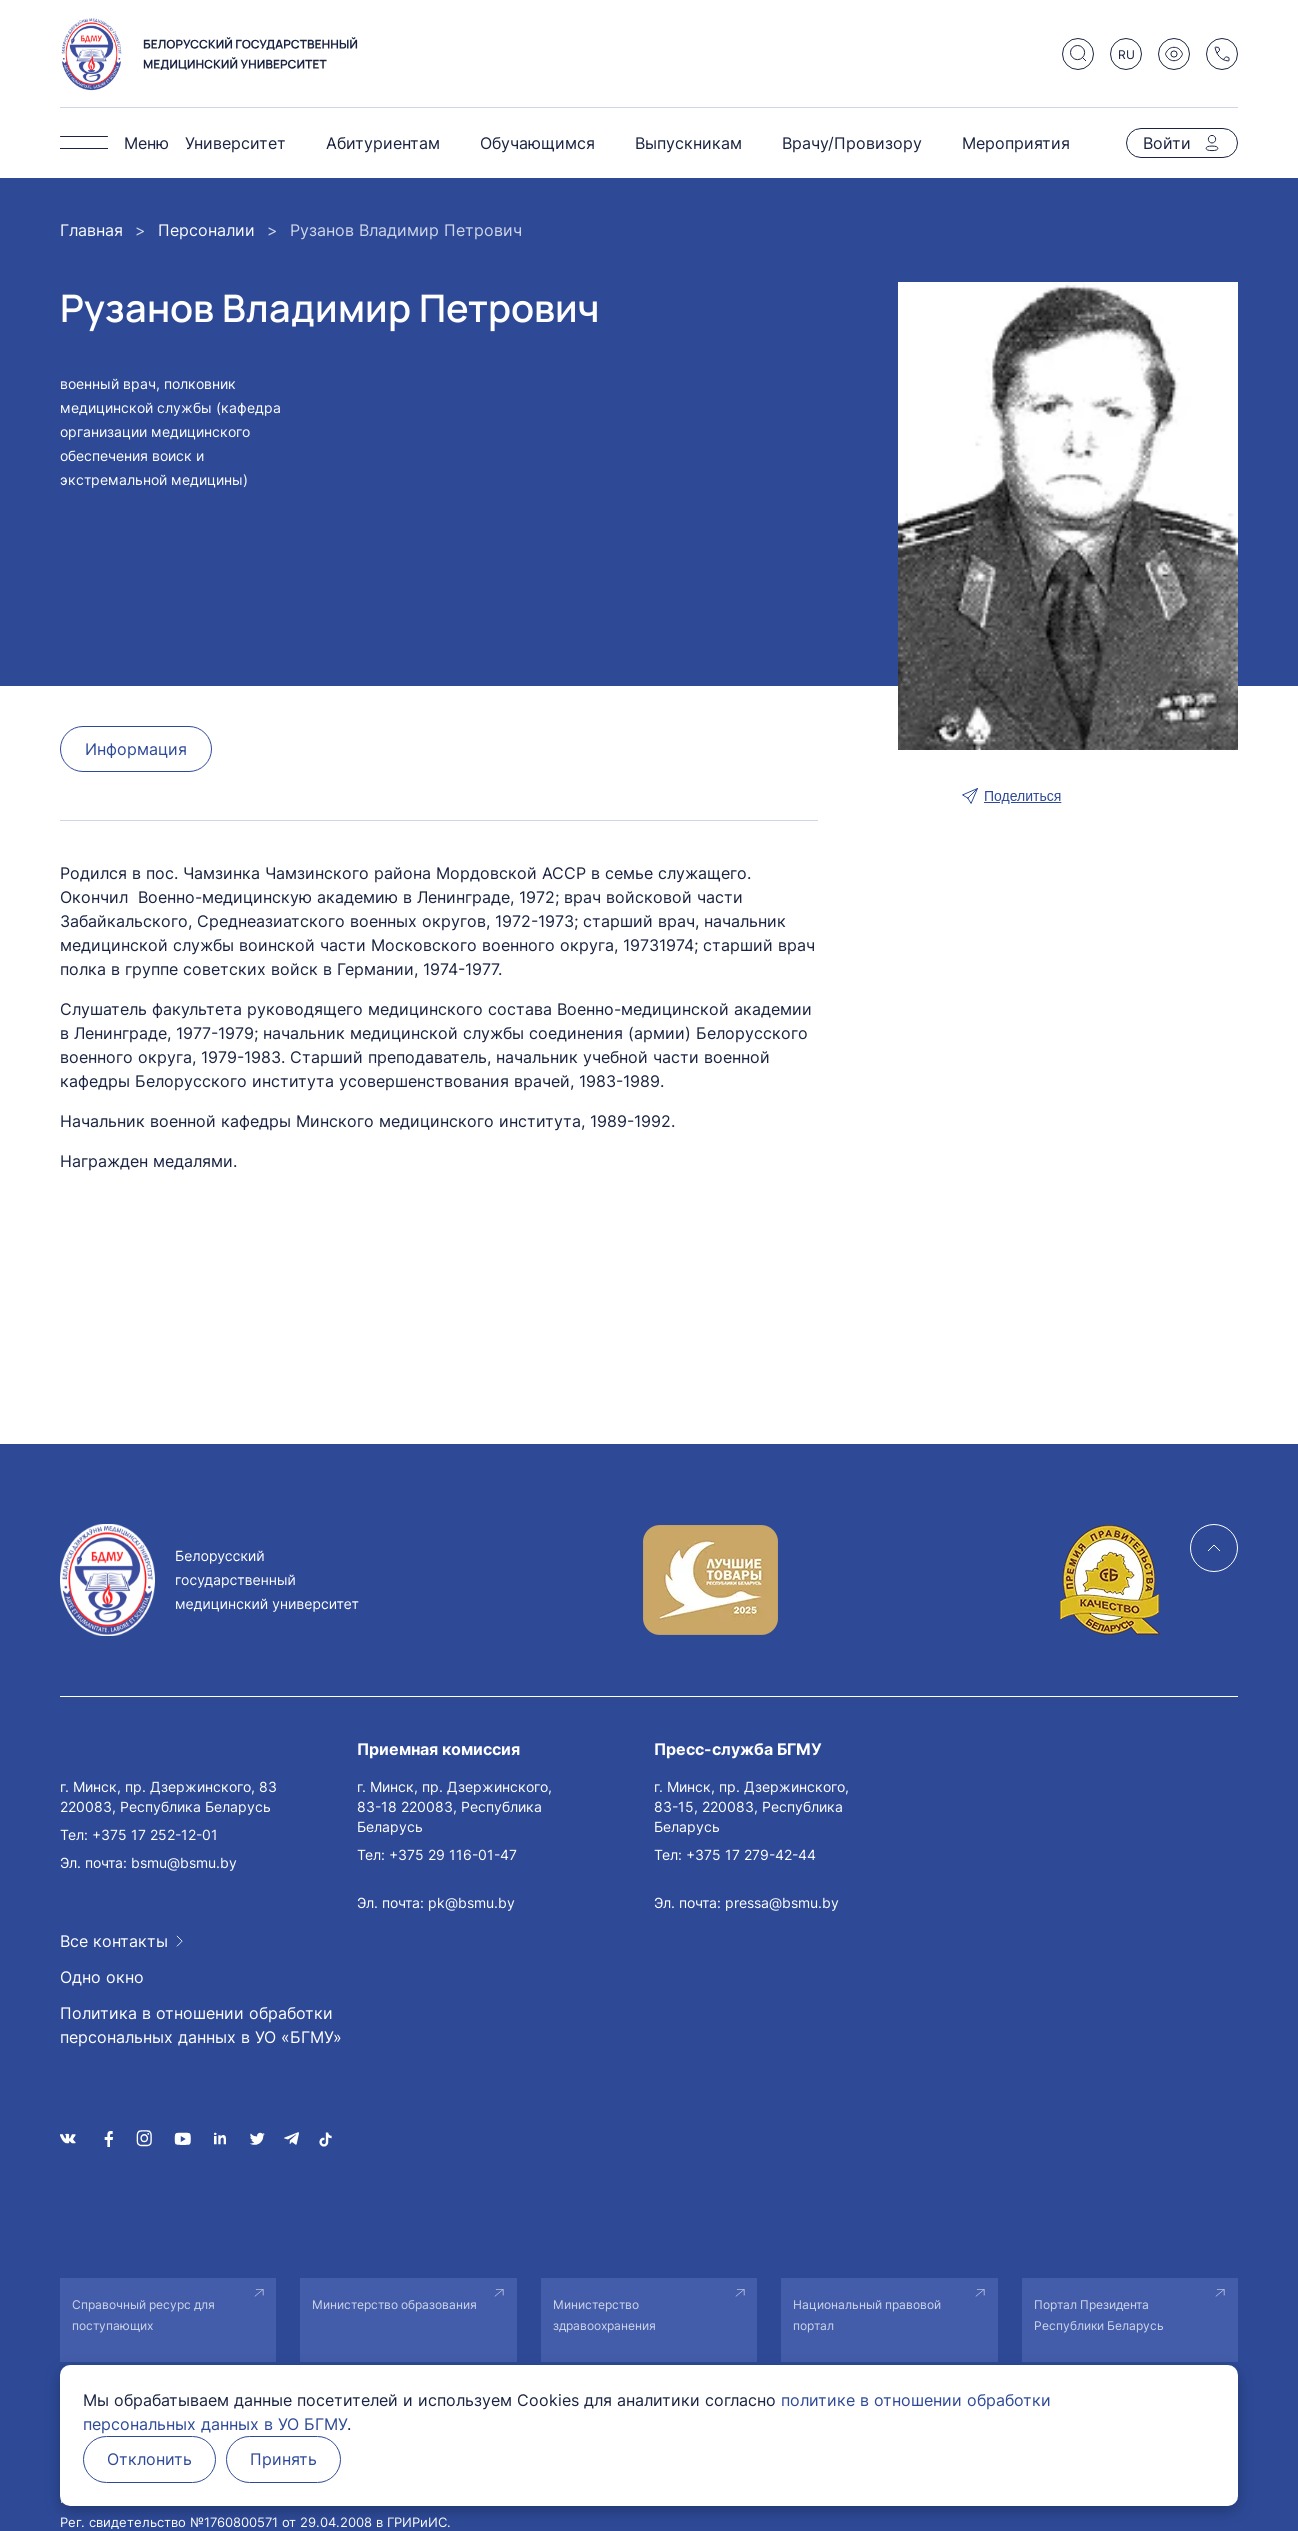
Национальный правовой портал (867, 2315)
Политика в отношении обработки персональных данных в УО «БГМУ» (201, 2025)
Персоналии (206, 230)
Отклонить (150, 2460)
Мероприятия (1016, 143)
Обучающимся (537, 143)
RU (1126, 54)
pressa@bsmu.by (782, 1902)
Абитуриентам (383, 143)
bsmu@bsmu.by (184, 1862)
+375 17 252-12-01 (155, 1834)
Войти (1167, 143)
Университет (235, 143)
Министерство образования (394, 2304)
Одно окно (102, 1977)
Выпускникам (688, 143)
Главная (91, 230)
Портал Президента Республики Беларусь (1099, 2315)
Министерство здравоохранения (604, 2315)
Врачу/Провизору (852, 143)
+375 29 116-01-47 (453, 1854)
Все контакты (114, 1941)
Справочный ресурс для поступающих (143, 2315)
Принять (286, 2460)
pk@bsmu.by (471, 1902)
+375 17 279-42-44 (751, 1854)
